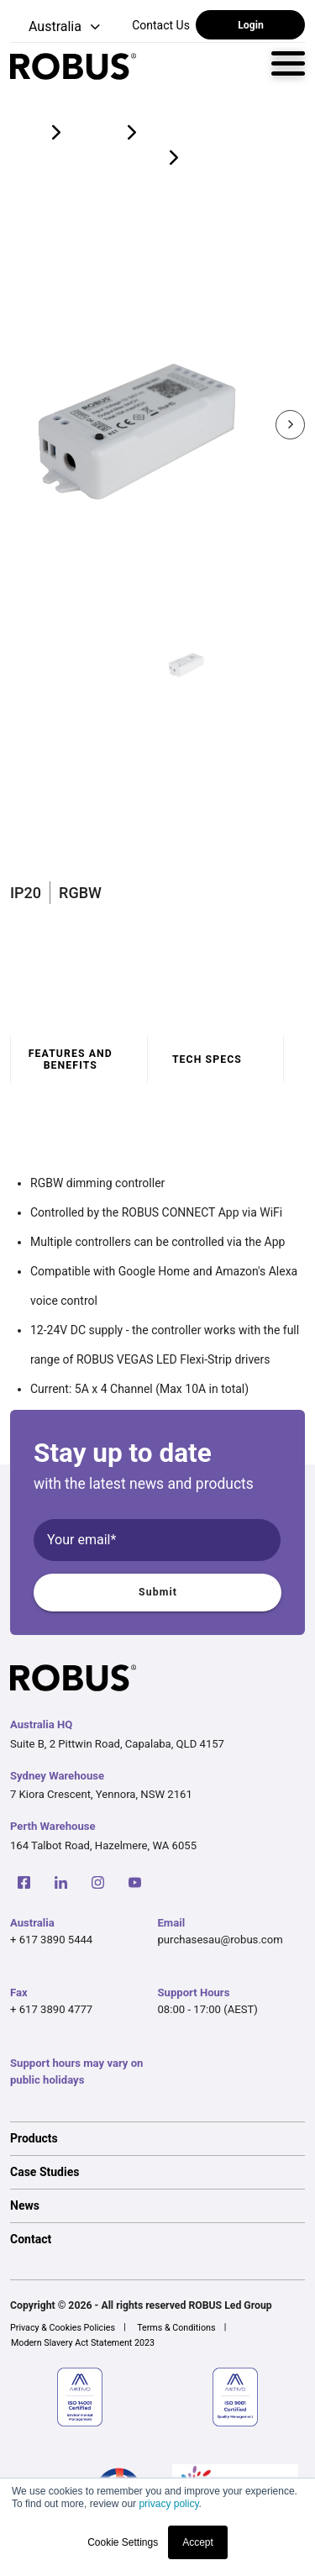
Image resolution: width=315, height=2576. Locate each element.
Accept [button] (197, 2542)
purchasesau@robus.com (220, 1939)
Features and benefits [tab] (71, 1059)
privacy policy (168, 2504)
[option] (157, 2138)
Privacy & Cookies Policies (62, 2327)
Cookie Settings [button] (122, 2542)
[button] (56, 27)
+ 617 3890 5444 (51, 1939)
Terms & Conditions (176, 2327)
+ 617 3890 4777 (51, 2009)
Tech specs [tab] (207, 1059)
